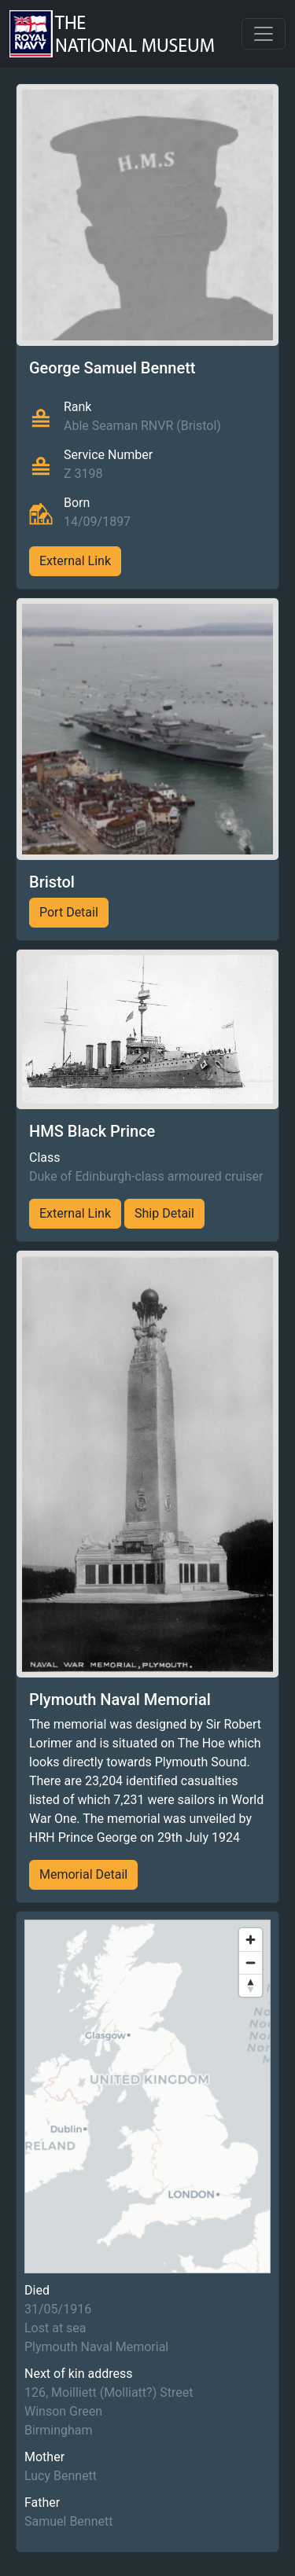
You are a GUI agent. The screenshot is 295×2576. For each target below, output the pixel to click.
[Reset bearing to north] (250, 1985)
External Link (75, 560)
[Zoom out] (250, 1962)
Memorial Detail (83, 1874)
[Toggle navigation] (264, 34)
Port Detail (68, 912)
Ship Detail (164, 1213)
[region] (147, 2096)
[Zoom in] (250, 1939)
